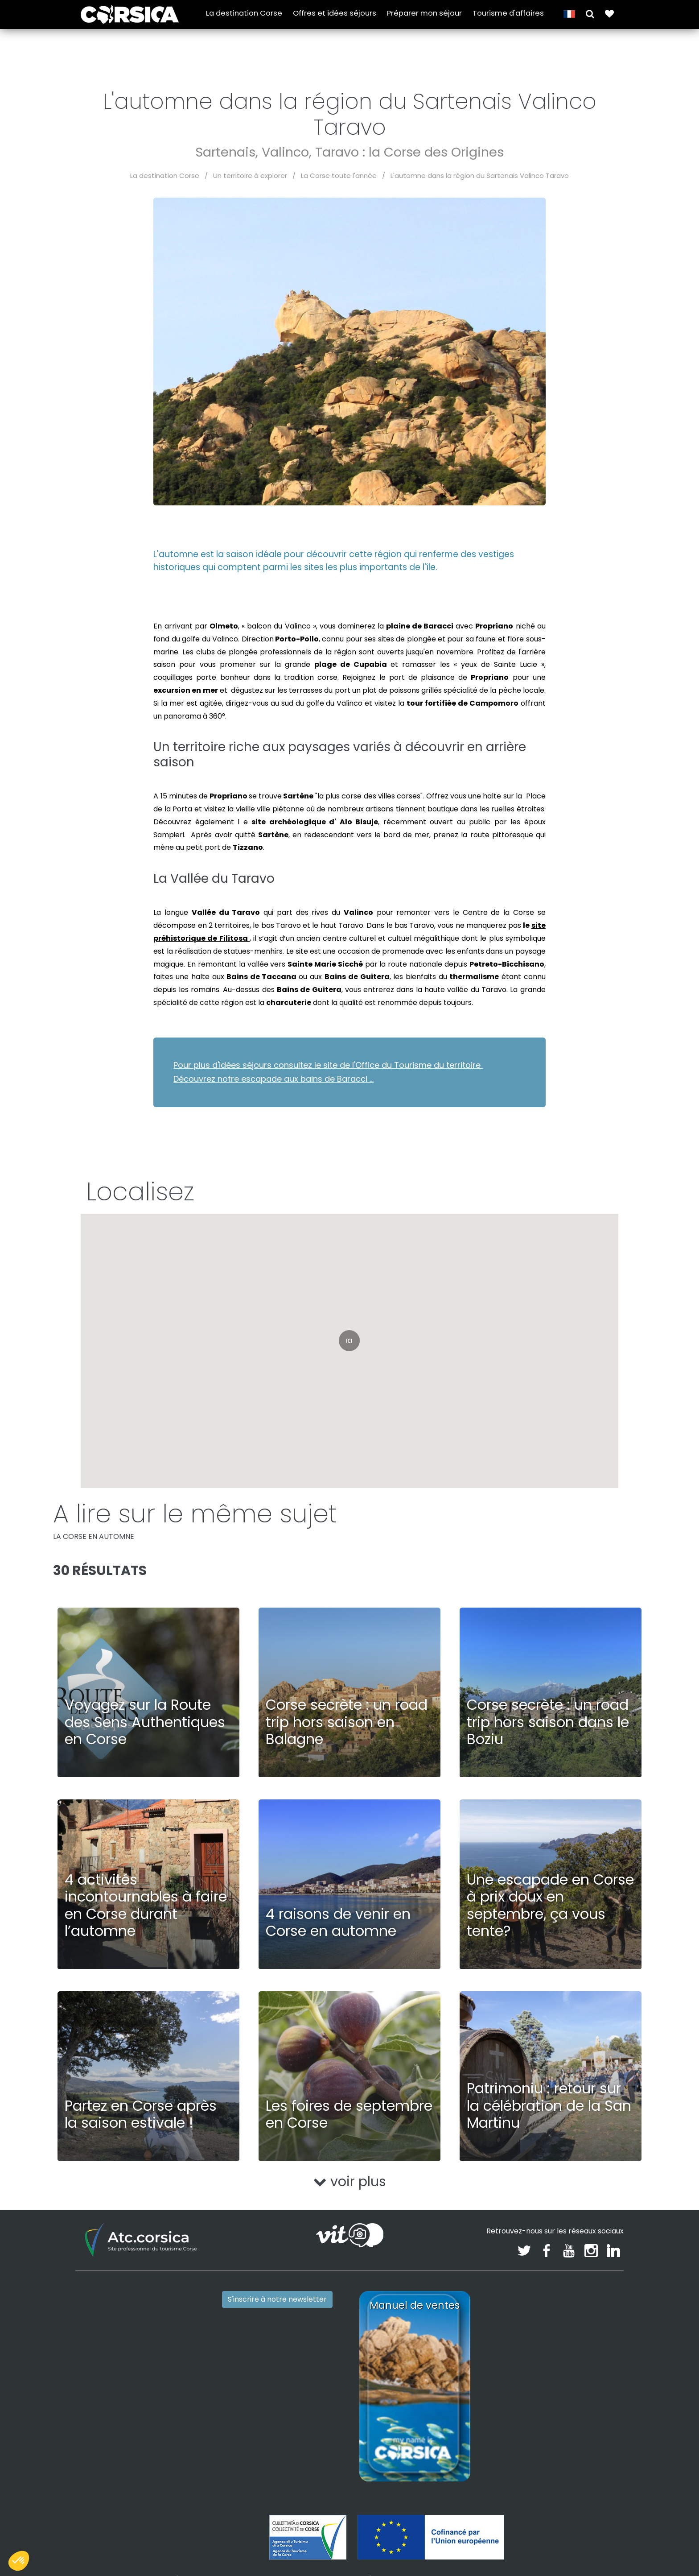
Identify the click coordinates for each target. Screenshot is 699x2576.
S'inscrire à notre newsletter (277, 2299)
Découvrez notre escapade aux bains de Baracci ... (273, 1078)
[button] (590, 14)
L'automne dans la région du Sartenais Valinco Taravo (480, 175)
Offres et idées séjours (334, 14)
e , (311, 822)
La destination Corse (244, 14)
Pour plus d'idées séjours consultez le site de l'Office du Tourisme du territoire (328, 1065)
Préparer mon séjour (424, 14)
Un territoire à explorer (250, 175)
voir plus (349, 2181)
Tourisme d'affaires (508, 14)
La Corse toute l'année (339, 175)
